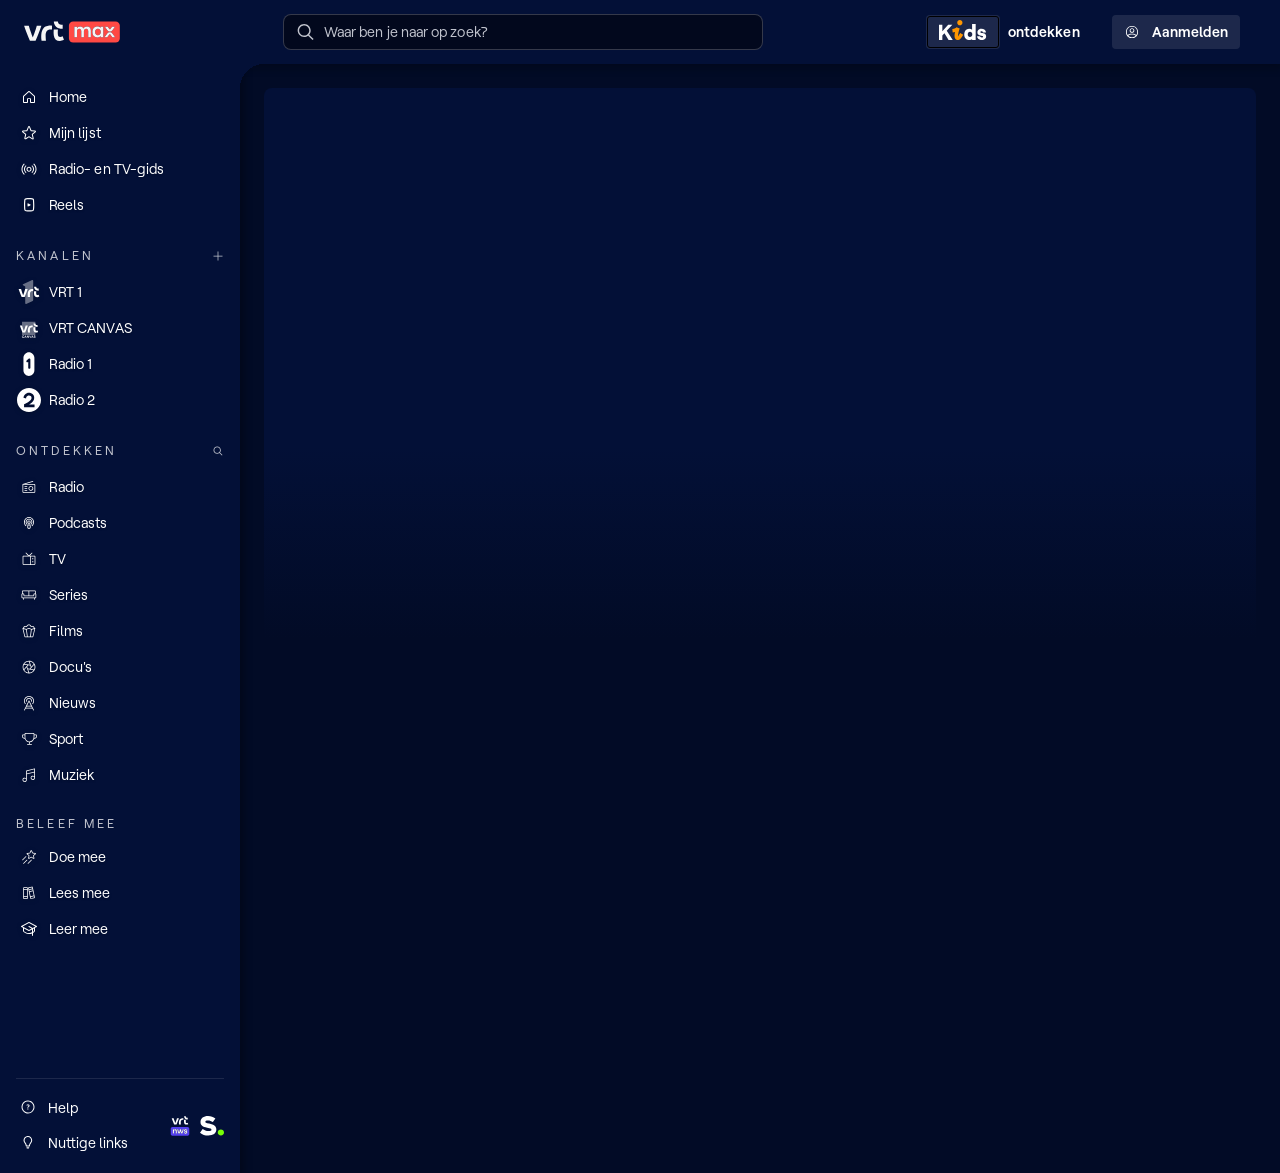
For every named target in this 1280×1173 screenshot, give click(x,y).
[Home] (120, 97)
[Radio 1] (120, 364)
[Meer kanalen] (218, 256)
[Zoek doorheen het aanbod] (218, 451)
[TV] (120, 559)
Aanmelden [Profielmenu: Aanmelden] (1176, 32)
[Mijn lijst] (120, 133)
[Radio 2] (120, 400)
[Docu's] (120, 667)
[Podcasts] (120, 523)
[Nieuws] (120, 703)
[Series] (120, 595)
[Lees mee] (120, 893)
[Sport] (120, 739)
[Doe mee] (120, 857)
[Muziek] (120, 775)
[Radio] (120, 487)
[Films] (120, 631)
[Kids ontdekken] (1007, 32)
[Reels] (120, 205)
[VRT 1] (120, 292)
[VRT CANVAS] (120, 328)
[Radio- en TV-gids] (120, 169)
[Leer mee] (120, 929)
